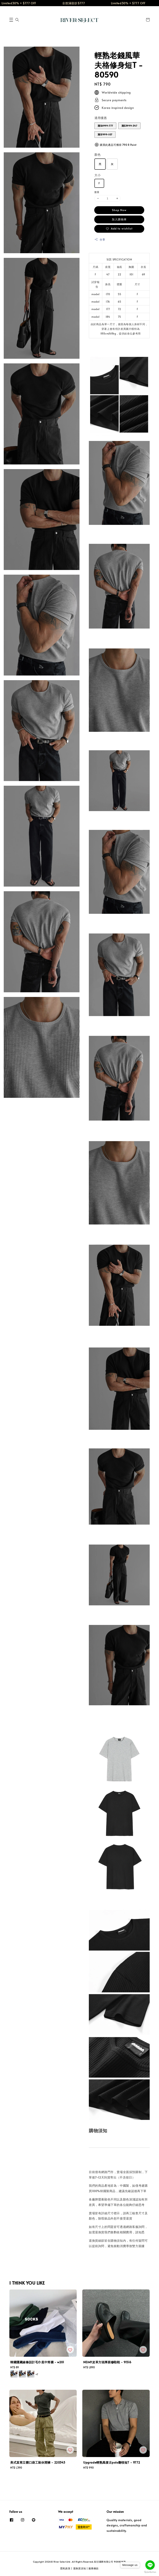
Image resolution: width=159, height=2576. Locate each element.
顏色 (97, 154)
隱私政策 (65, 2568)
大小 (97, 175)
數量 (96, 192)
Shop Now (119, 210)
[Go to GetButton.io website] (150, 2572)
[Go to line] (150, 2565)
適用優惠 (100, 118)
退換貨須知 (79, 2568)
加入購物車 (119, 219)
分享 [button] (99, 239)
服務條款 (93, 2568)
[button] (11, 20)
